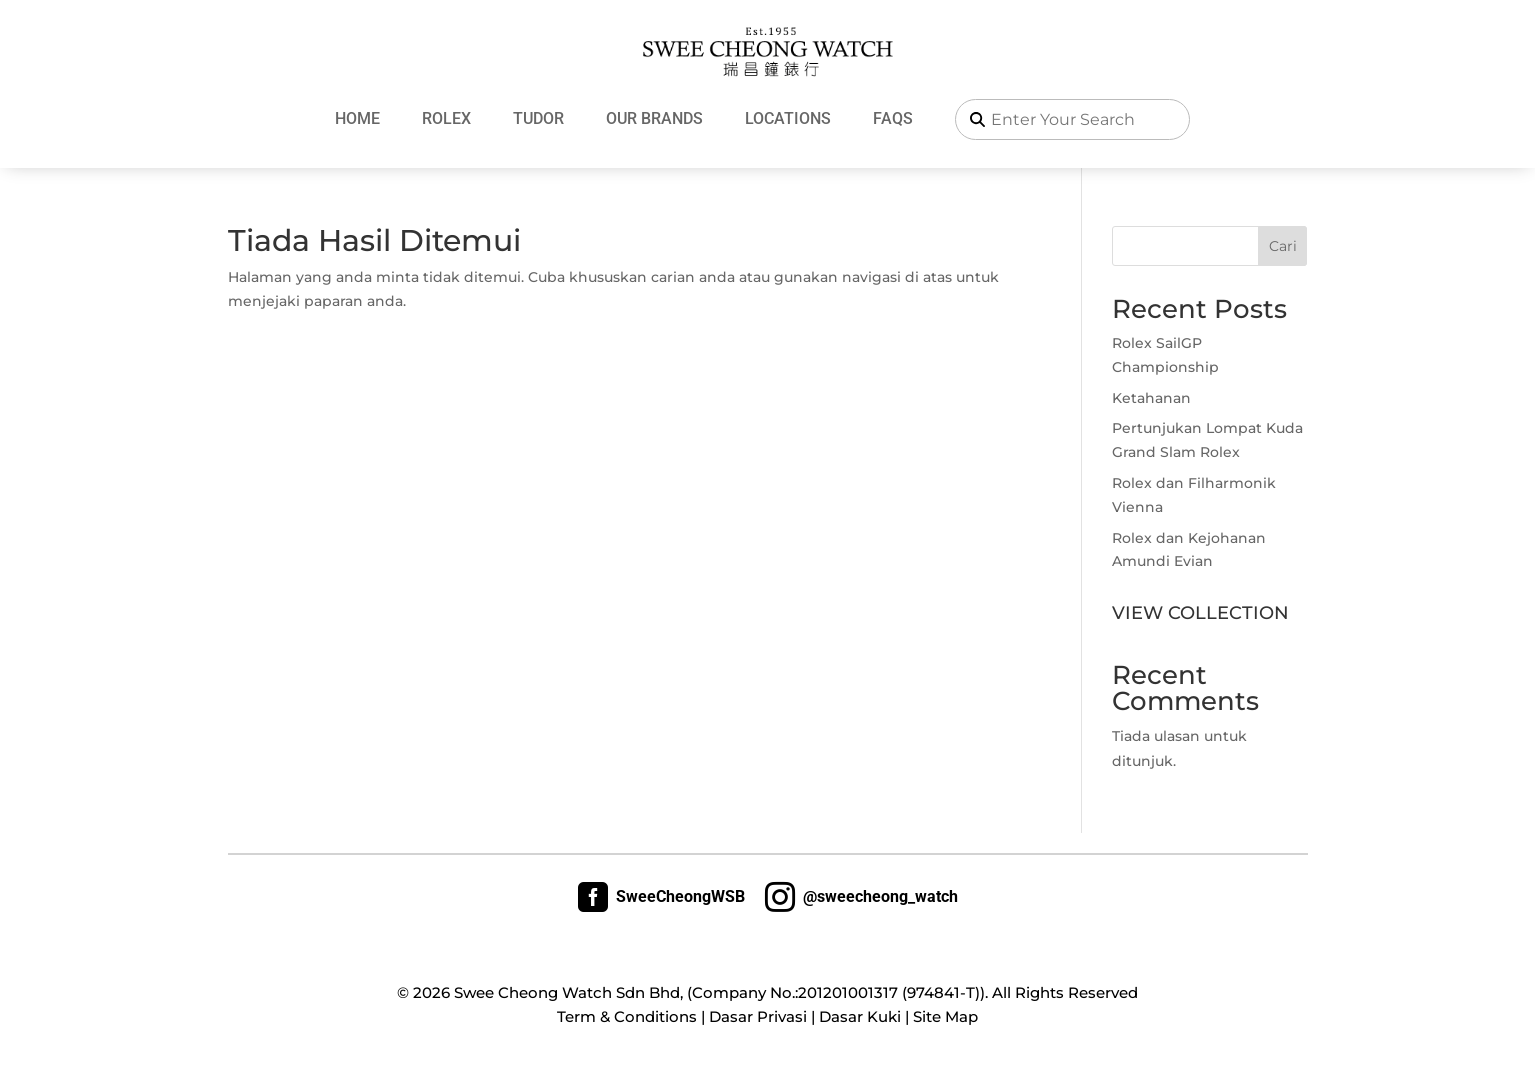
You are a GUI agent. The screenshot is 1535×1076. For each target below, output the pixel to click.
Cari (1283, 246)
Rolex (446, 118)
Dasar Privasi (758, 1016)
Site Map (945, 1016)
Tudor (538, 118)
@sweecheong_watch (861, 897)
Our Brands (654, 118)
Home (357, 118)
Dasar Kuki (860, 1016)
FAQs (893, 118)
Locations (788, 118)
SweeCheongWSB (661, 897)
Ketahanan (1151, 398)
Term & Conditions (627, 1016)
